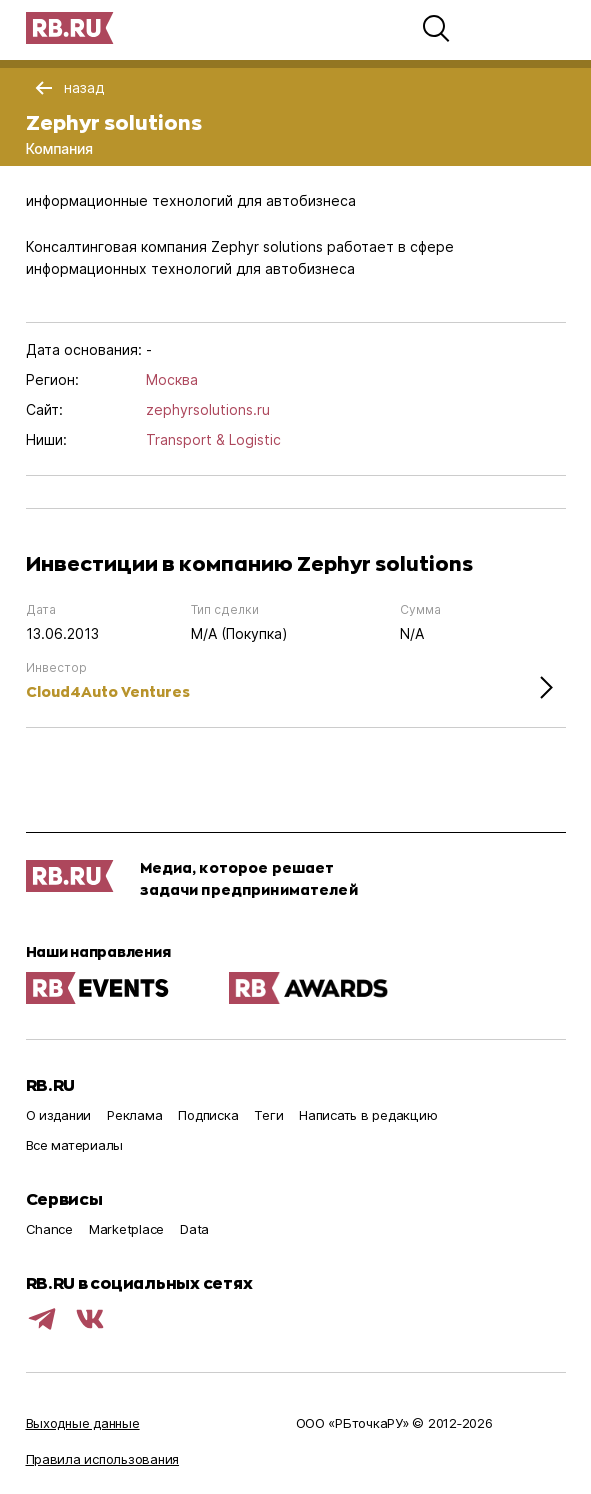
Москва (172, 379)
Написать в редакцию (368, 1115)
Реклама (134, 1115)
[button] (436, 28)
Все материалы (75, 1145)
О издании (59, 1115)
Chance (49, 1229)
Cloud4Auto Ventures (108, 691)
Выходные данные (83, 1423)
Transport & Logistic (213, 439)
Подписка (208, 1115)
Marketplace (126, 1229)
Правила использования (103, 1459)
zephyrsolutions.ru (208, 409)
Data (194, 1229)
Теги (268, 1115)
